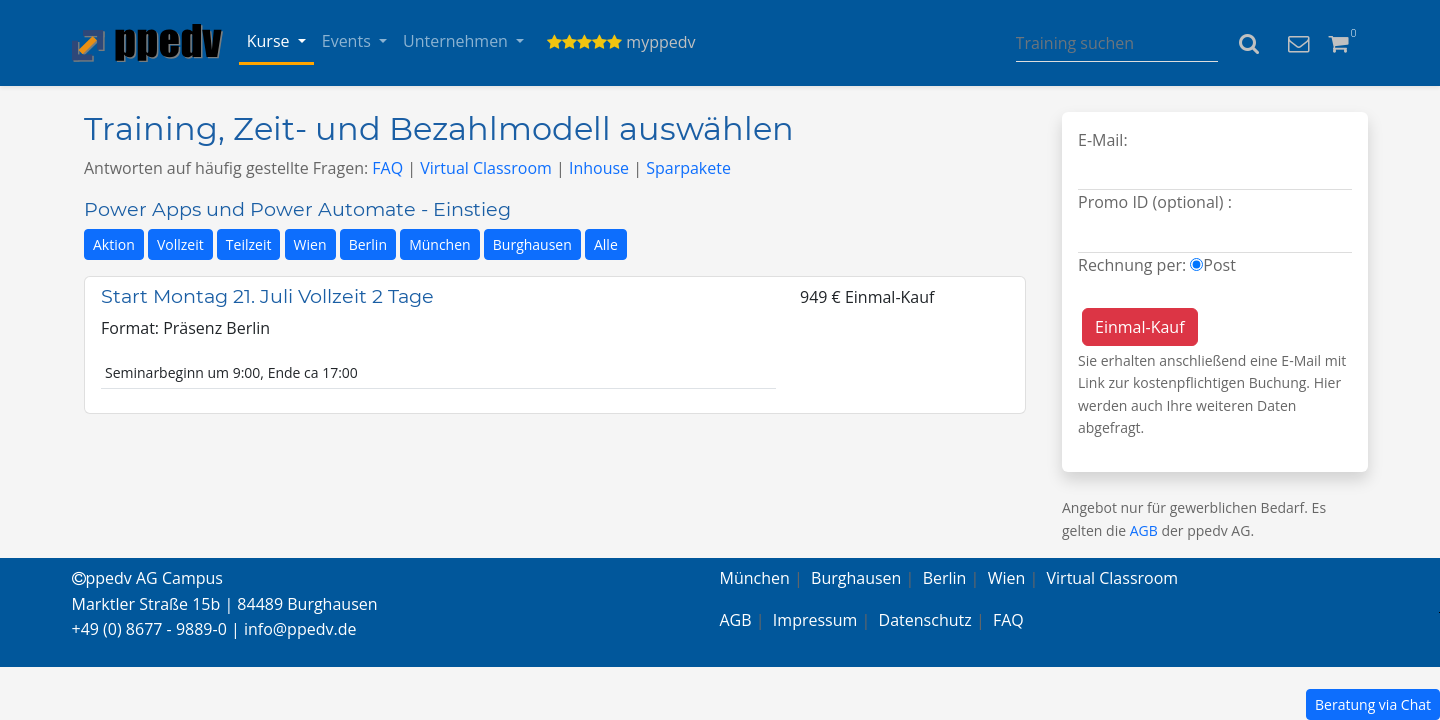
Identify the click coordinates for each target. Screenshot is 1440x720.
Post (1219, 265)
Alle (606, 244)
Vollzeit (180, 244)
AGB (1144, 530)
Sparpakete (688, 168)
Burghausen (532, 244)
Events (348, 41)
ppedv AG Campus (147, 578)
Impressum (815, 620)
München (440, 244)
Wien (310, 244)
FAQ (387, 168)
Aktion (114, 244)
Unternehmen (457, 41)
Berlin (368, 244)
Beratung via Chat (1373, 704)
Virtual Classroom (486, 168)
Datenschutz (925, 620)
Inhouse (599, 168)
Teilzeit (249, 244)
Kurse (270, 41)
